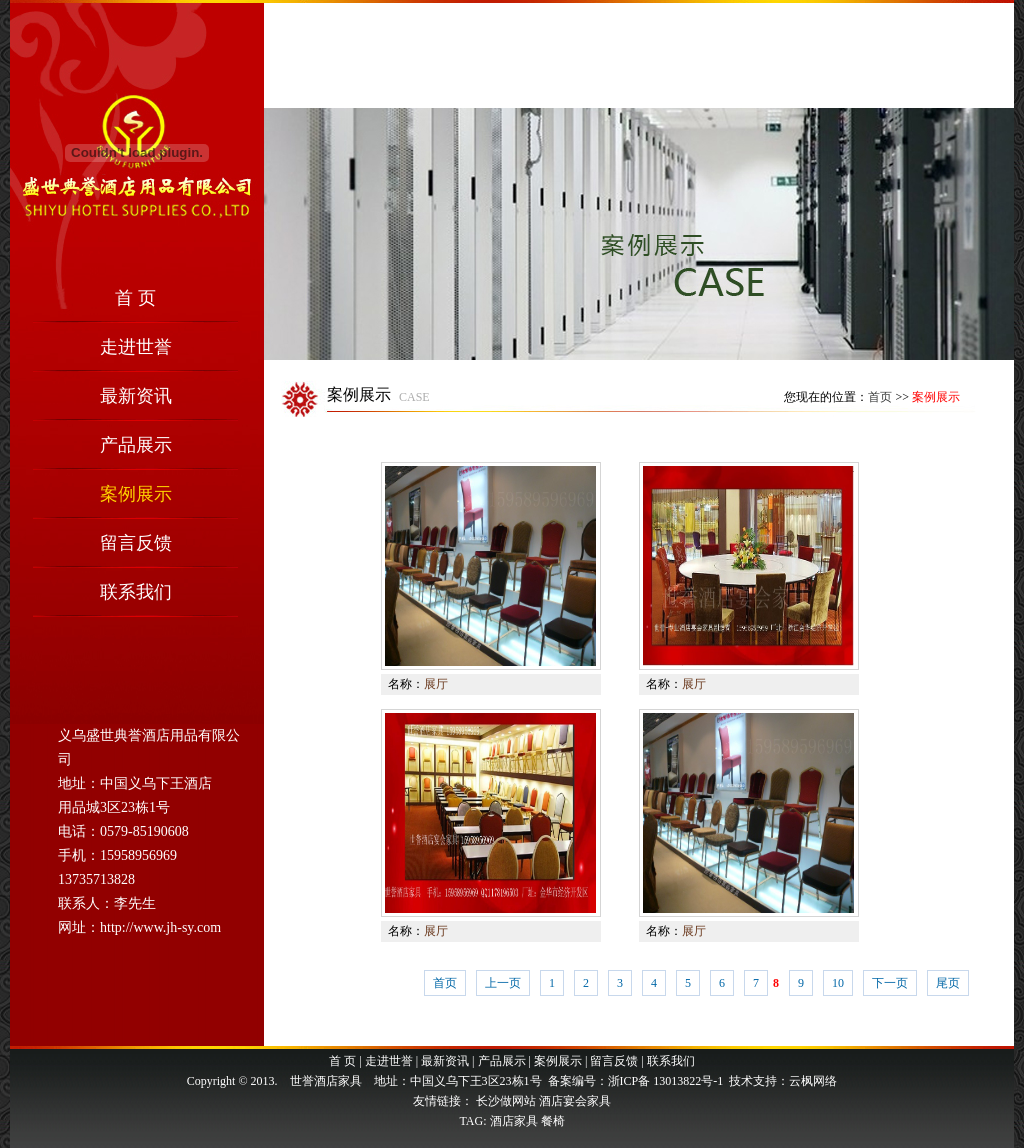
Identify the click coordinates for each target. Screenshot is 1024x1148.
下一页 (890, 983)
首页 (880, 397)
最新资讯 (136, 396)
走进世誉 (136, 347)
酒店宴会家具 (575, 1101)
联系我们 (136, 592)
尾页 (948, 983)
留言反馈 (136, 543)
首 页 (135, 298)
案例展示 (136, 494)
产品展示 (136, 445)
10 (838, 983)
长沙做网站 (506, 1101)
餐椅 (553, 1121)
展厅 (436, 684)
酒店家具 (514, 1121)
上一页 (503, 983)
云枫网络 (813, 1081)
